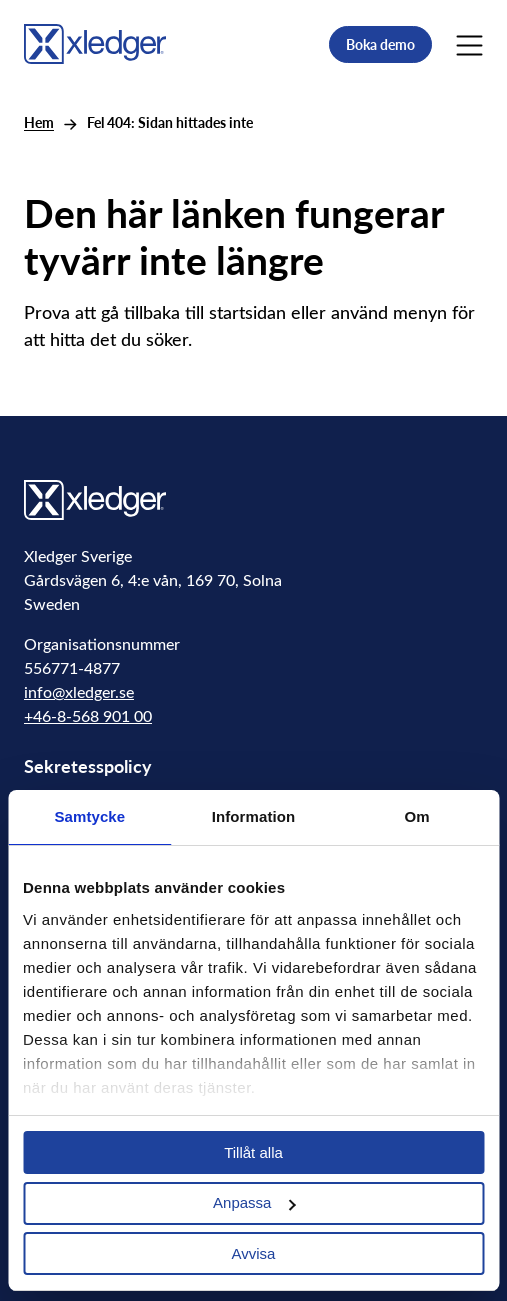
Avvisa (254, 1253)
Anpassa (254, 1202)
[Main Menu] (469, 44)
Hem (39, 122)
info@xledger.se (79, 691)
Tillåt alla (253, 1152)
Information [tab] (254, 816)
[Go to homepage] (95, 42)
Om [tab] (417, 816)
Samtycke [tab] (89, 816)
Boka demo (380, 44)
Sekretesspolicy (88, 765)
